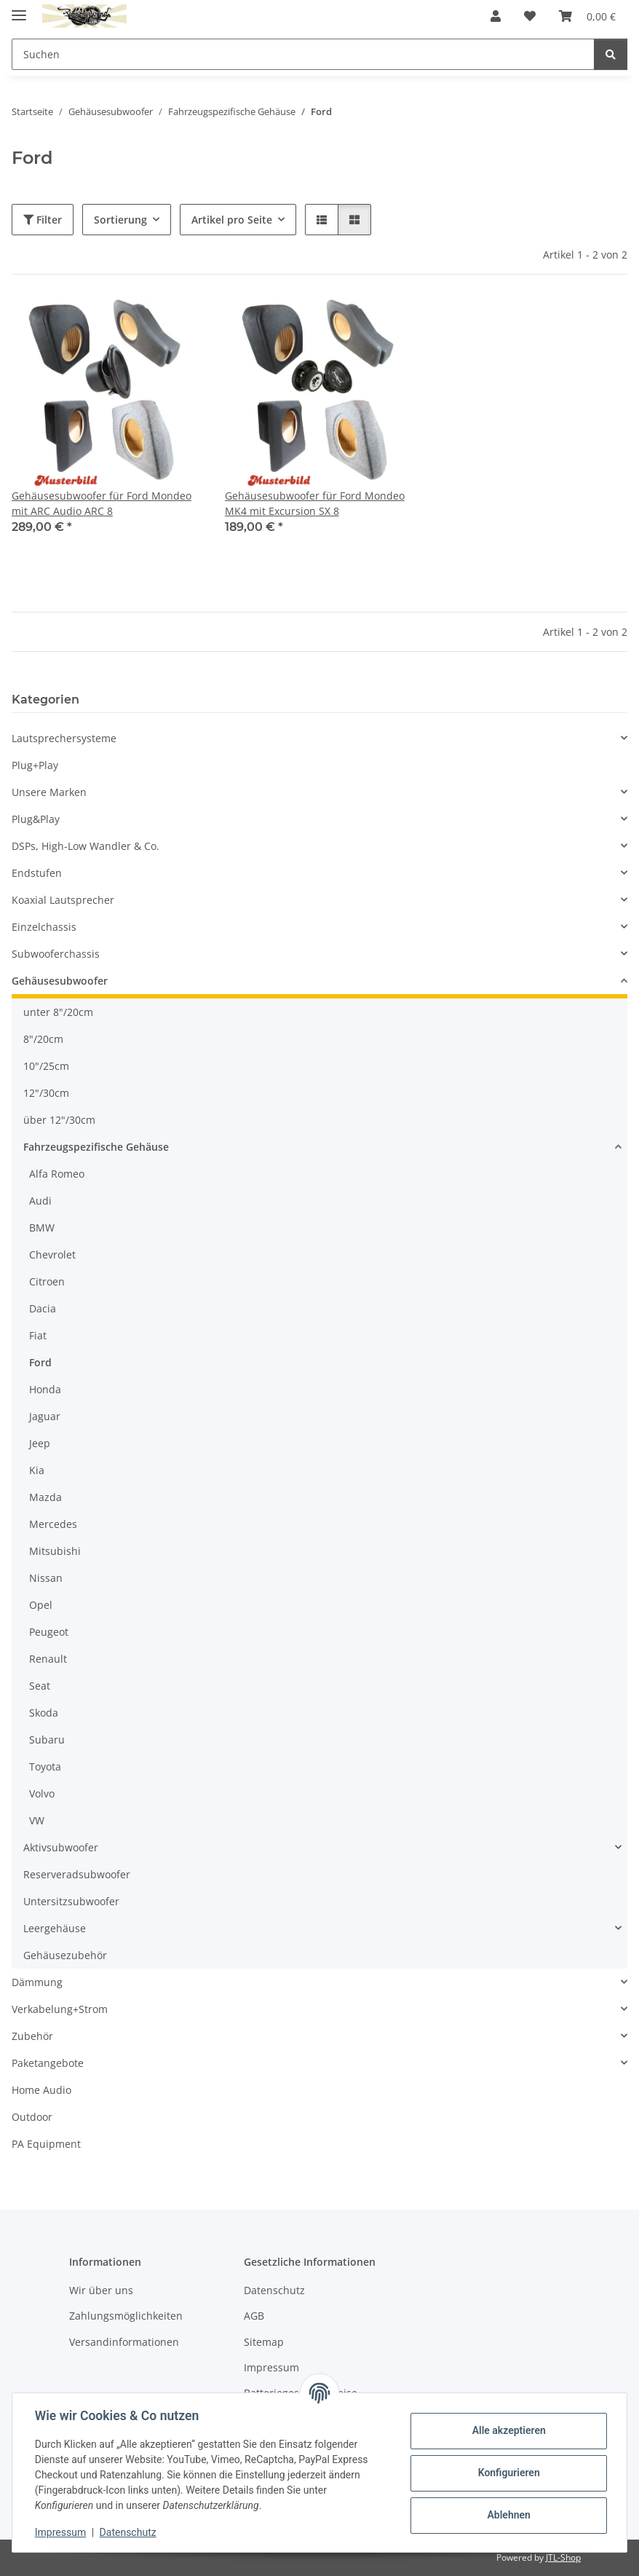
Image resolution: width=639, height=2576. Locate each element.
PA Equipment (46, 2144)
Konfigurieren (508, 2472)
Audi (40, 1201)
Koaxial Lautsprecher (63, 900)
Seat (39, 1686)
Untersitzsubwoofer (71, 1901)
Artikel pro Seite (231, 220)
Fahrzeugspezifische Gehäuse (96, 1147)
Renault (48, 1659)
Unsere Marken (49, 792)
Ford (40, 1362)
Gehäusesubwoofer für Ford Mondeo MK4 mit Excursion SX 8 (315, 503)
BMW (42, 1227)
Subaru (47, 1739)
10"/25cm (46, 1066)
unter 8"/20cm (58, 1012)
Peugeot (48, 1632)
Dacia (42, 1308)
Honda (45, 1389)
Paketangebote (48, 2063)
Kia (36, 1470)
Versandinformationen (124, 2342)
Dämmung (37, 1982)
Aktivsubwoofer (60, 1847)
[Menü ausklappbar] (19, 9)
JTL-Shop (563, 2557)
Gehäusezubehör (65, 1955)
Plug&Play (36, 819)
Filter (42, 220)
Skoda (43, 1713)
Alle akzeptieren (507, 2430)
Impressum (61, 2532)
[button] (495, 16)
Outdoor (32, 2117)
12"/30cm (46, 1093)
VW (36, 1820)
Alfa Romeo (56, 1174)
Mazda (45, 1497)
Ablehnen (507, 2515)
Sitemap (264, 2342)
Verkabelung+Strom (60, 2009)
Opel (40, 1605)
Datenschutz (128, 2532)
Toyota (45, 1766)
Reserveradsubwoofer (76, 1874)
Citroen (47, 1281)
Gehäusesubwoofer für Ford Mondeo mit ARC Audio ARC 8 (101, 503)
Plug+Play (35, 765)
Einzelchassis (44, 927)
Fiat (38, 1335)
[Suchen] (610, 54)
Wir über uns (101, 2290)
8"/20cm (43, 1039)
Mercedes (53, 1524)
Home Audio (41, 2090)
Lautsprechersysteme (64, 738)
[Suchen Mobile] (303, 54)
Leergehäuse (54, 1928)
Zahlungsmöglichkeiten (126, 2316)
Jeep (39, 1443)
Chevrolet (52, 1254)
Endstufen (37, 873)
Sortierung (120, 220)
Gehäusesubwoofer (60, 981)
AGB (254, 2316)
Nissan (46, 1578)
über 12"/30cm (59, 1120)
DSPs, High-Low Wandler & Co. (85, 846)
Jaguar (44, 1416)
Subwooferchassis (56, 954)
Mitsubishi (55, 1551)
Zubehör (32, 2036)
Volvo (42, 1793)
